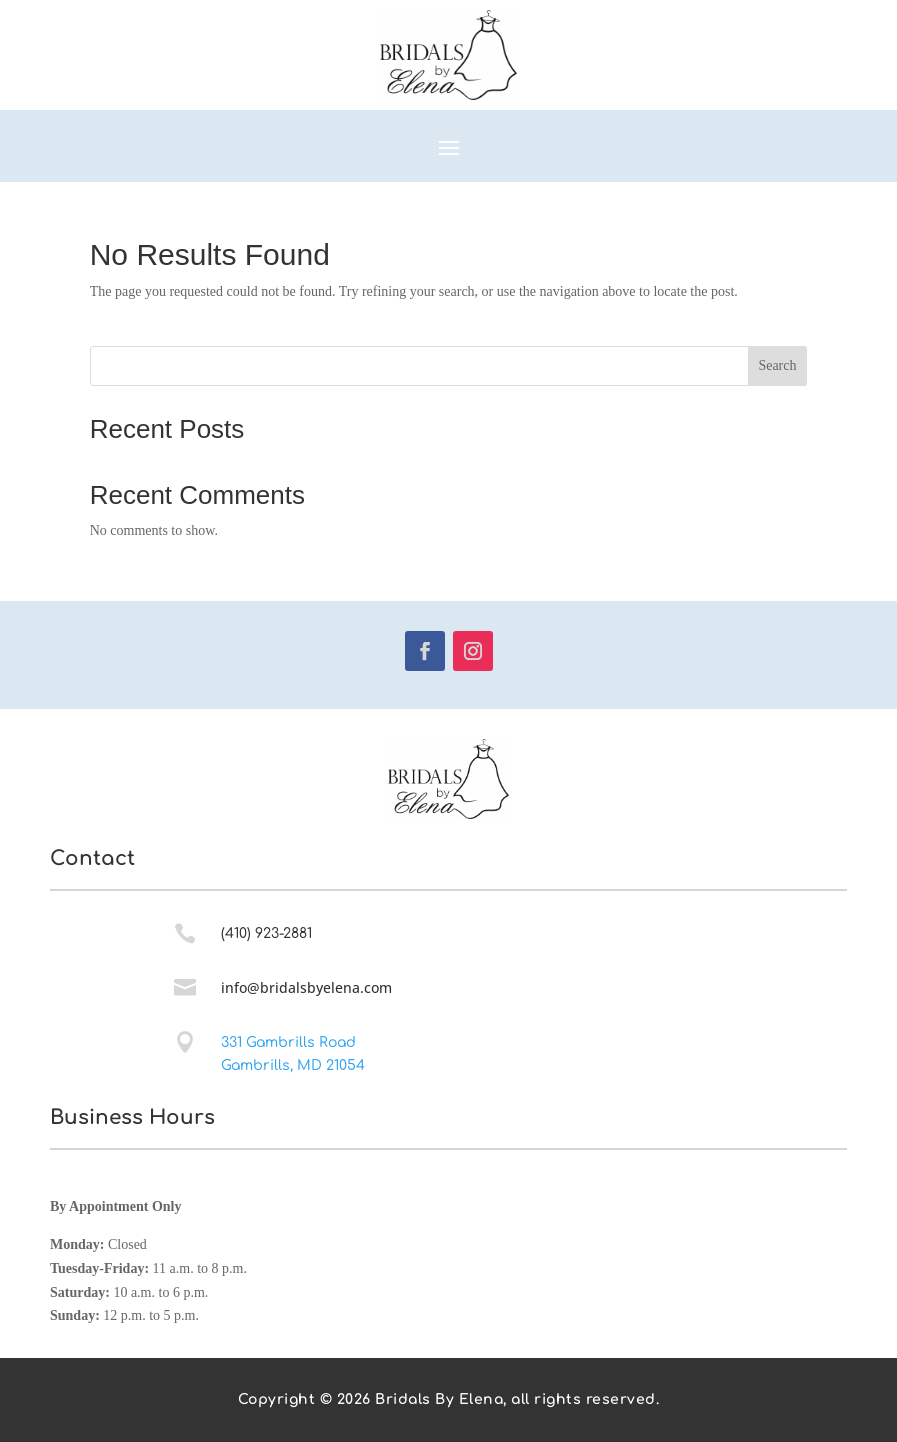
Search (777, 365)
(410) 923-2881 (266, 933)
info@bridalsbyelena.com (306, 987)
